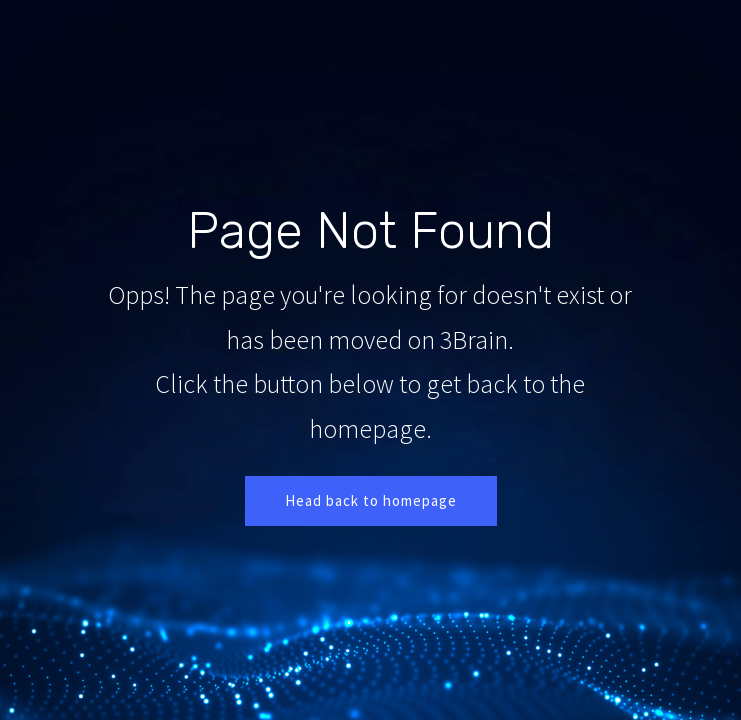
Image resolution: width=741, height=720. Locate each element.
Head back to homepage (371, 500)
